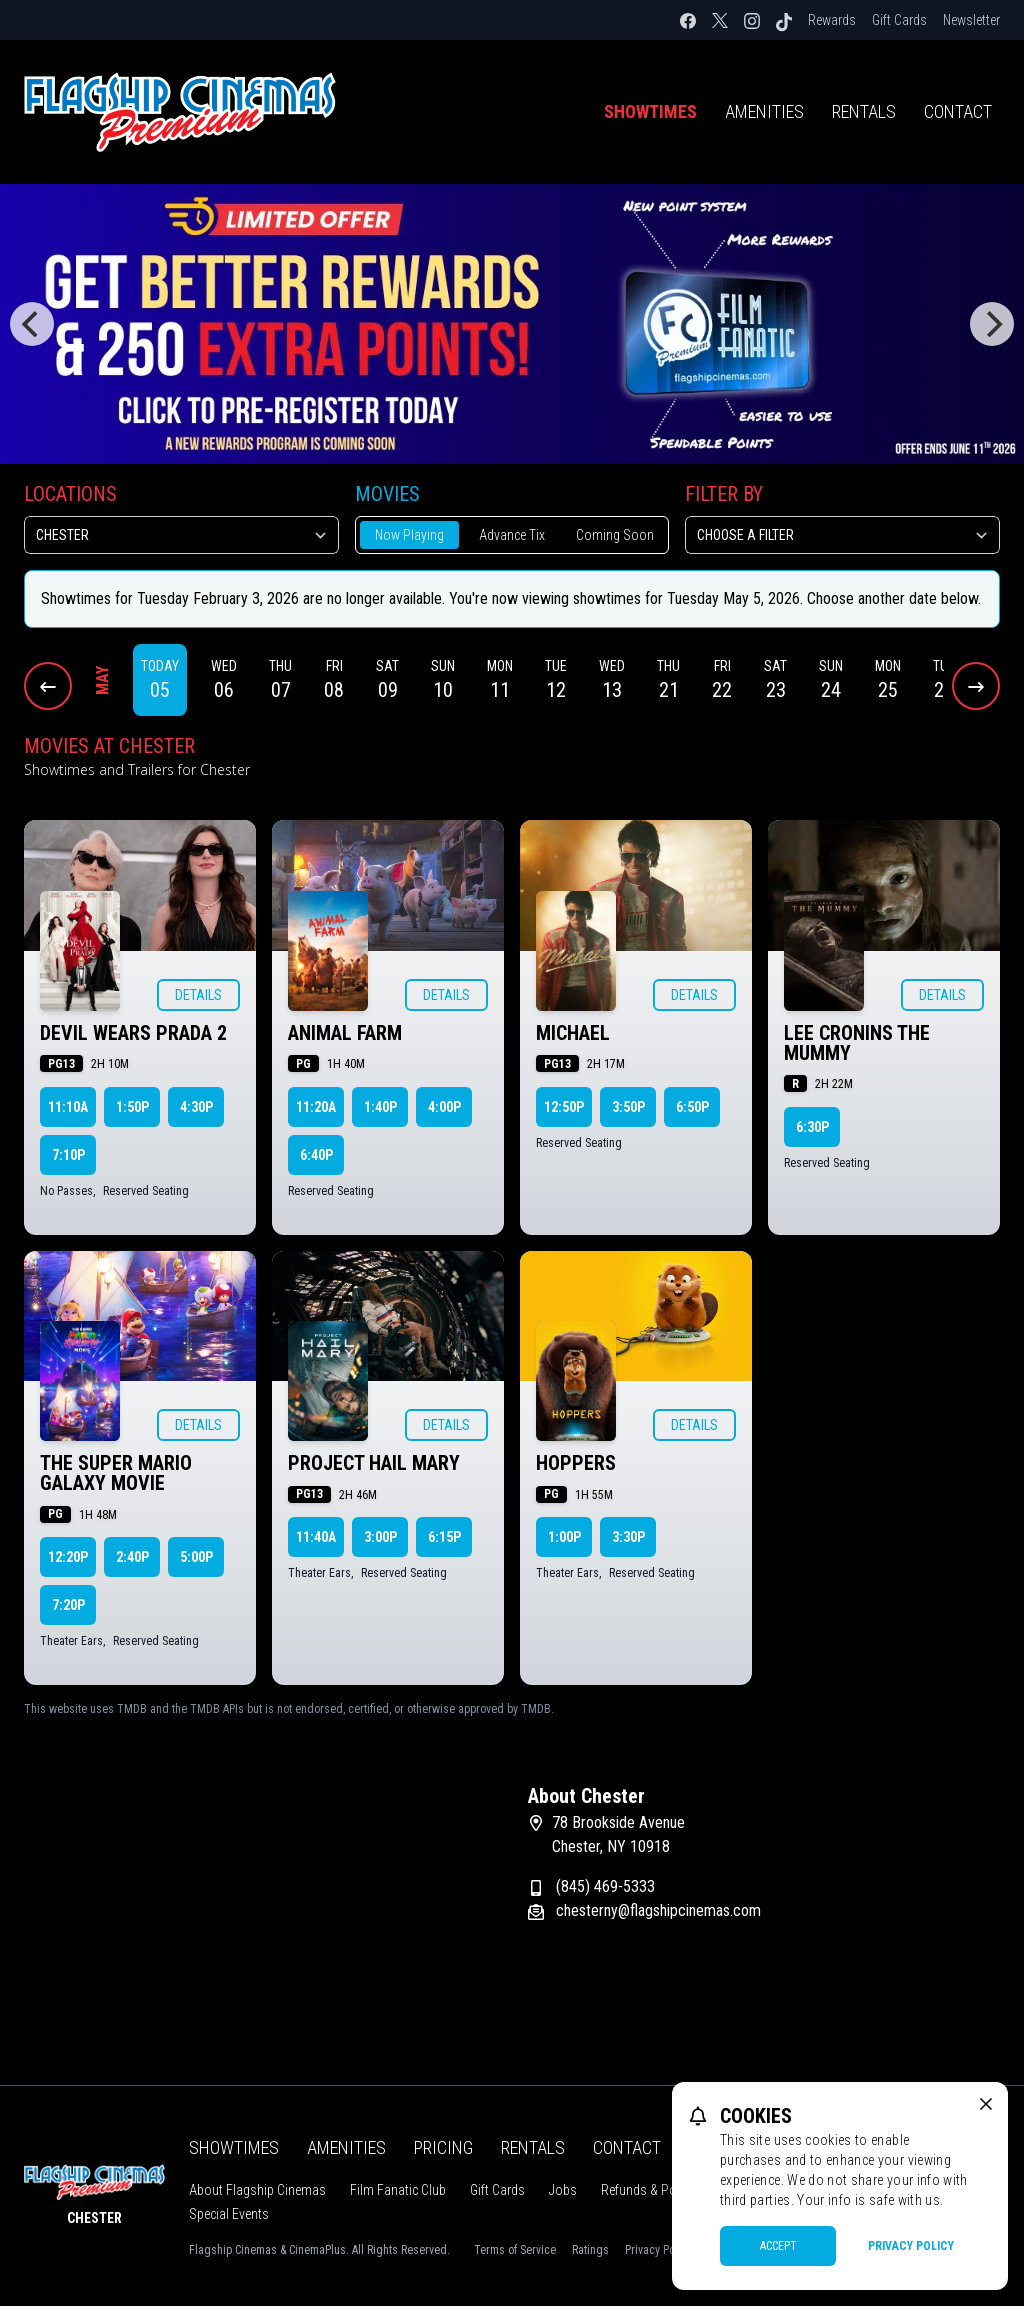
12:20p (68, 1557)
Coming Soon (615, 535)
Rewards (832, 20)
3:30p (628, 1537)
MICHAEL (573, 1033)
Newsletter (971, 20)
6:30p (812, 1127)
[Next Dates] (976, 686)
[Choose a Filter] (842, 535)
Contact (958, 111)
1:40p (380, 1107)
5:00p (196, 1557)
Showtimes (650, 111)
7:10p (68, 1155)
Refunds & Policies (653, 2190)
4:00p (444, 1107)
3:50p (628, 1107)
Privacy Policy (911, 2246)
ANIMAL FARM (345, 1033)
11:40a (316, 1537)
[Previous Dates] (48, 686)
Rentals (864, 111)
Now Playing (409, 535)
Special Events (229, 2214)
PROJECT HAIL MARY (374, 1463)
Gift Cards (899, 20)
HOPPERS (576, 1463)
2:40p (132, 1557)
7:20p (68, 1605)
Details (198, 995)
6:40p (316, 1155)
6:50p (692, 1107)
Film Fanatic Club (398, 2190)
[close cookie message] (986, 2104)
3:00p (380, 1537)
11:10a (68, 1107)
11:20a (316, 1107)
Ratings (590, 2250)
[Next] (992, 324)
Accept (778, 2246)
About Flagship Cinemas (257, 2190)
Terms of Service (515, 2250)
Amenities (764, 111)
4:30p (196, 1107)
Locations (70, 494)
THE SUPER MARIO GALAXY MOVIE (116, 1473)
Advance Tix (512, 535)
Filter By (724, 494)
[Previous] (32, 324)
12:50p (564, 1107)
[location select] (181, 535)
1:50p (132, 1107)
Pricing (443, 2147)
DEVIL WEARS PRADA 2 (133, 1033)
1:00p (564, 1537)
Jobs (563, 2190)
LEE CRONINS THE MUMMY (857, 1043)
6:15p (444, 1537)
